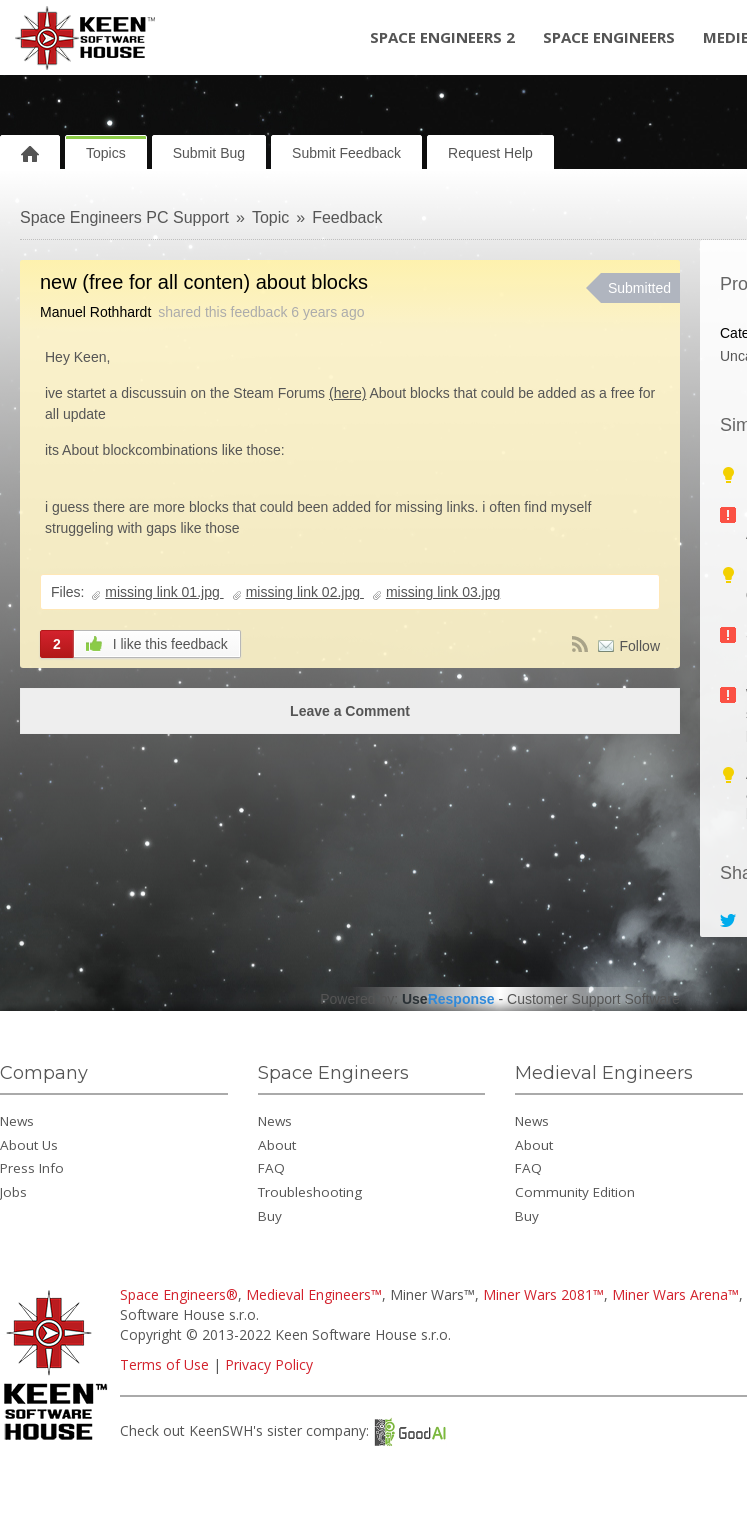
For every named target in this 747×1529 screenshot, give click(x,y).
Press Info (32, 1168)
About (277, 1145)
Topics (106, 153)
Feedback (347, 217)
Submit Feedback (346, 153)
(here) (347, 393)
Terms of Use (164, 1364)
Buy (270, 1216)
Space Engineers (609, 37)
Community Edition (575, 1192)
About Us (29, 1145)
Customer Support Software (593, 999)
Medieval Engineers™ (314, 1294)
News (17, 1121)
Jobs (13, 1192)
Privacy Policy (269, 1364)
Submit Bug (209, 153)
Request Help (490, 153)
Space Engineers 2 (442, 37)
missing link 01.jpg (164, 592)
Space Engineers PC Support (124, 217)
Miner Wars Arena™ (675, 1294)
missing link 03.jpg (443, 592)
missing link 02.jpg (305, 592)
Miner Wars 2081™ (543, 1294)
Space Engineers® (179, 1294)
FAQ (271, 1168)
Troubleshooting (310, 1192)
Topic (270, 217)
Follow (640, 646)
